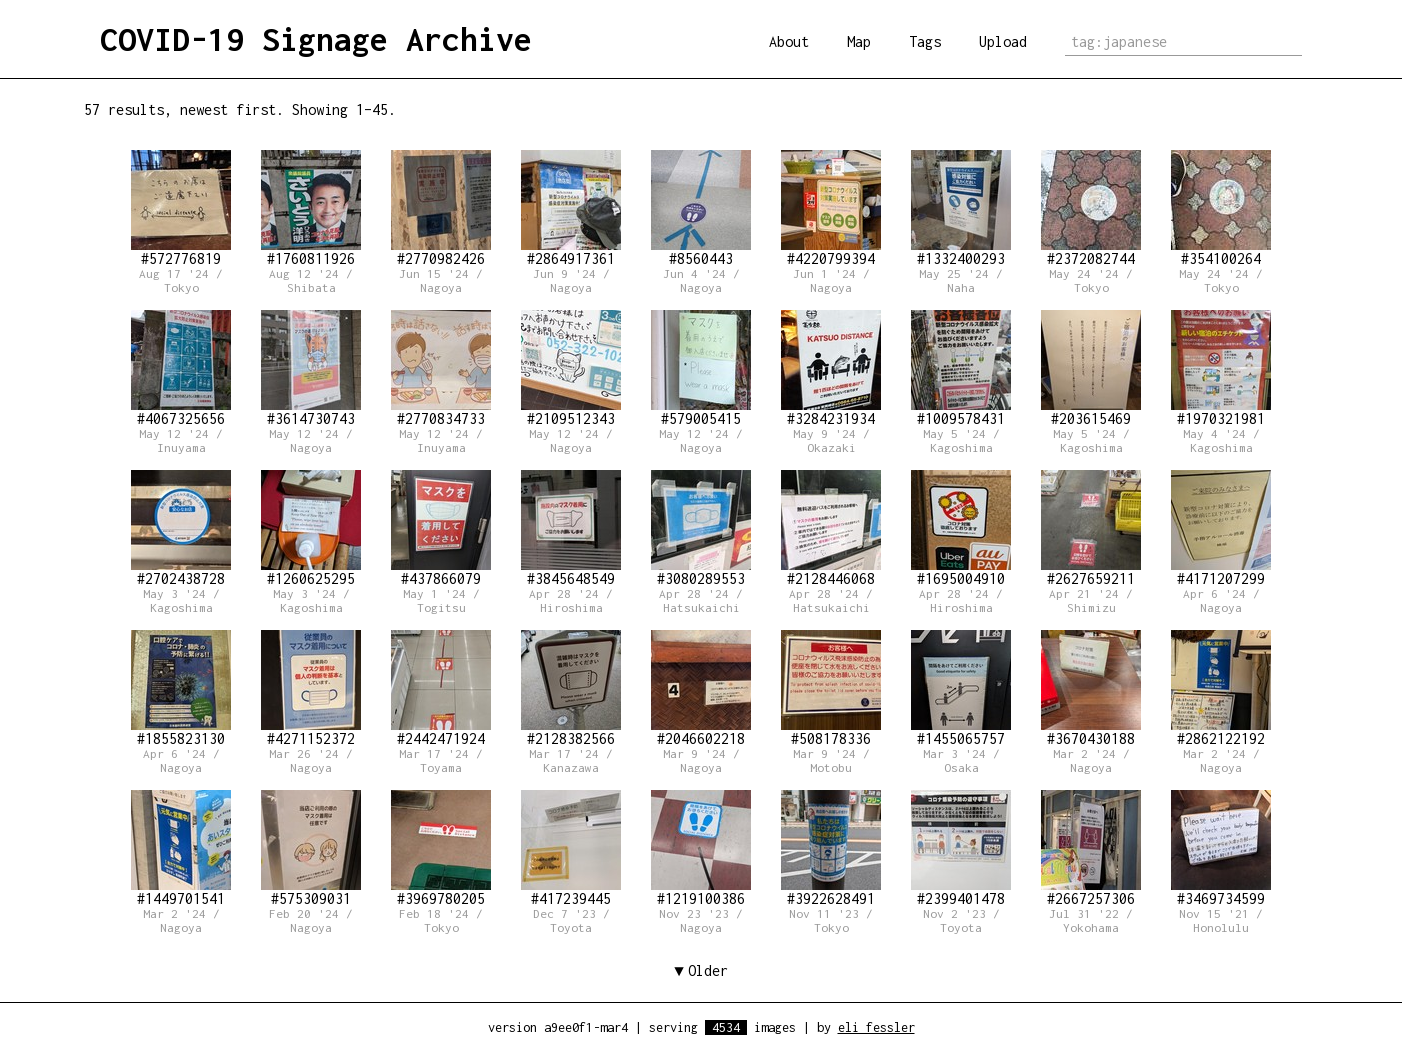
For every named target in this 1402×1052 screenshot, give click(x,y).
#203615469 (1091, 368)
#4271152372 (311, 688)
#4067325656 (181, 368)
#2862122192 (1221, 688)
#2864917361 (571, 208)
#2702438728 (181, 528)
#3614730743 (311, 368)
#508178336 (831, 688)
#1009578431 (961, 368)
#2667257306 (1091, 848)
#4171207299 (1221, 528)
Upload (1003, 41)
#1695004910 (961, 528)
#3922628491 (831, 848)
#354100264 (1221, 208)
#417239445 (571, 848)
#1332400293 (961, 208)
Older (708, 970)
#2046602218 (701, 688)
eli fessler (876, 1027)
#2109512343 (571, 368)
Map (859, 41)
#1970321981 (1221, 368)
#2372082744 (1091, 208)
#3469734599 (1221, 848)
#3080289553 (701, 528)
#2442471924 (441, 688)
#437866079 (441, 528)
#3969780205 (441, 848)
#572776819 (181, 208)
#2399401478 (961, 848)
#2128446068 (831, 528)
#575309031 (311, 848)
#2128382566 (571, 688)
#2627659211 (1091, 528)
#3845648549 (571, 528)
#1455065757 (961, 688)
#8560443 (701, 208)
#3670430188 (1091, 688)
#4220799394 (831, 208)
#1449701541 (181, 848)
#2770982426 (441, 208)
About (789, 41)
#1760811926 (311, 208)
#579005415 (701, 368)
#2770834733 (441, 368)
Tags (925, 41)
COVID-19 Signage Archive (316, 39)
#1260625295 (311, 528)
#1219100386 (701, 848)
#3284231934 (831, 368)
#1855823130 (181, 688)
